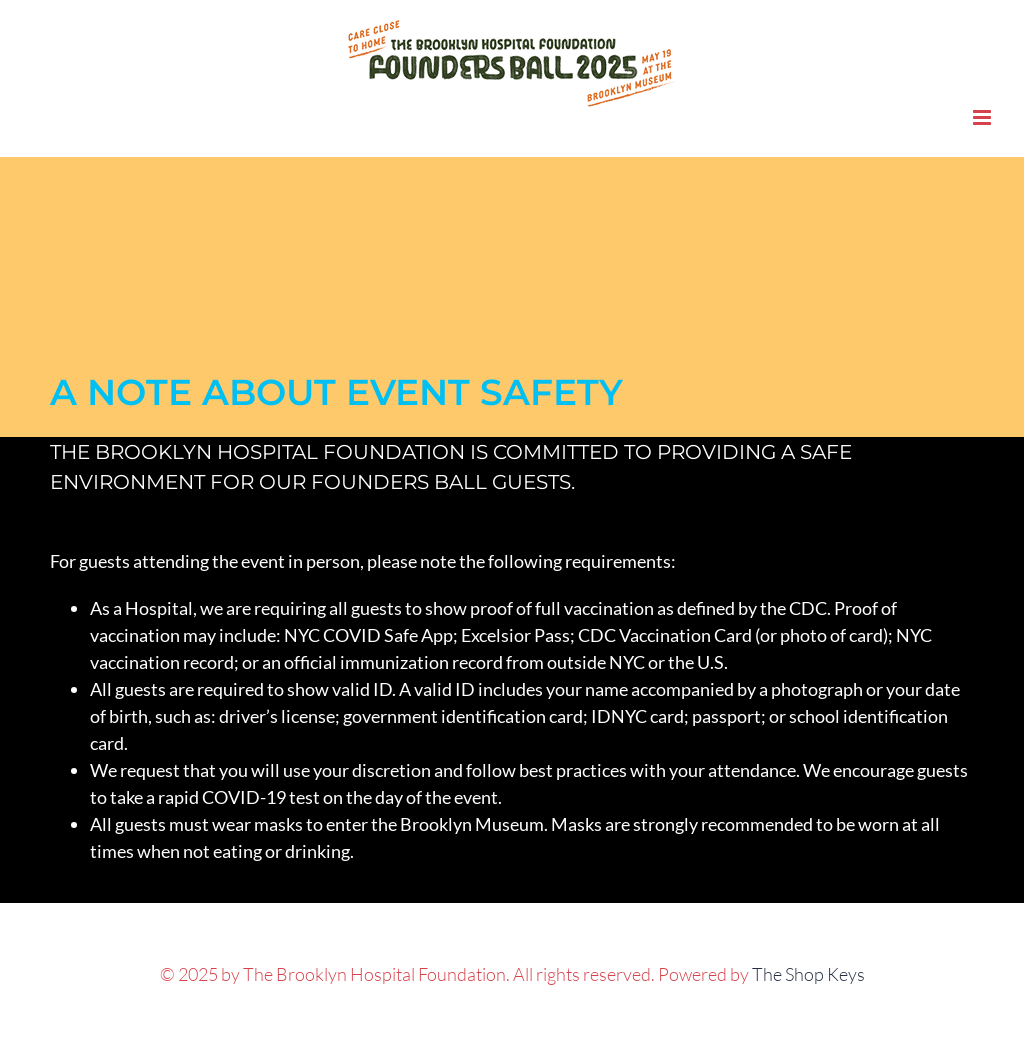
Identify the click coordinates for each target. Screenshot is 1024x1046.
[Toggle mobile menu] (983, 117)
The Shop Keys (808, 974)
